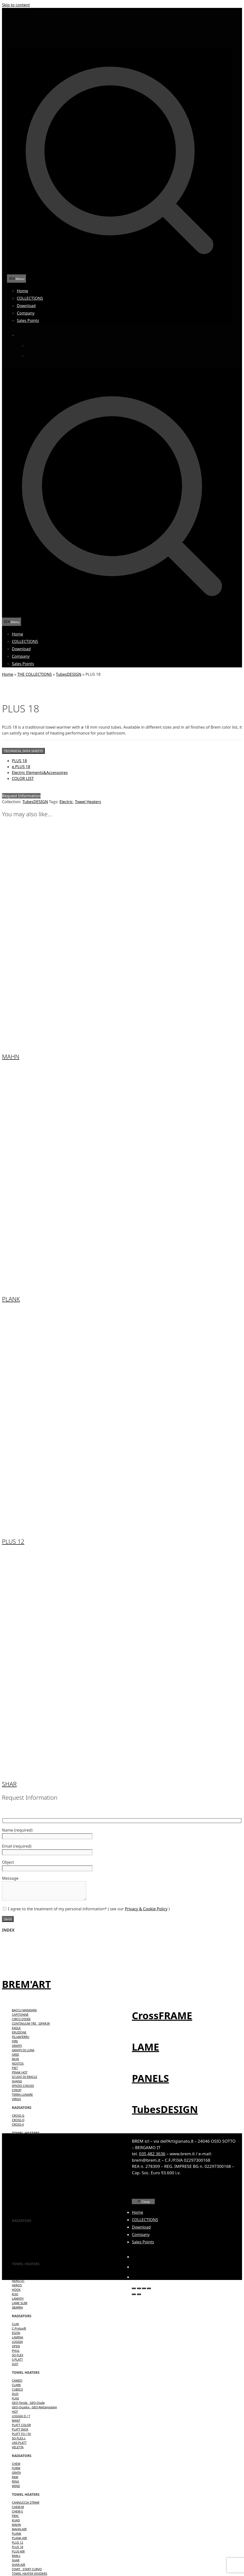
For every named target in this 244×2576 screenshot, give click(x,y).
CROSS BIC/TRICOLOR (27, 2163)
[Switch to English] (144, 2267)
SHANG (17, 2081)
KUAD (16, 2520)
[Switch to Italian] (39, 345)
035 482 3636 (152, 2154)
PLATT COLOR (21, 2425)
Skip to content (16, 5)
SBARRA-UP (20, 2251)
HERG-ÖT (18, 2281)
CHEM (16, 2464)
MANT (16, 2420)
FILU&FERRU (20, 2037)
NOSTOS (17, 2063)
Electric (66, 801)
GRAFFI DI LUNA (23, 2050)
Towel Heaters (88, 801)
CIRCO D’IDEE (21, 2019)
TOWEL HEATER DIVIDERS (29, 2574)
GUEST (16, 2272)
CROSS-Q (18, 2120)
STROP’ (17, 2090)
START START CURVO (27, 2569)
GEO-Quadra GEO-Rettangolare (34, 2407)
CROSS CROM (21, 2168)
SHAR (16, 2560)
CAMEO (17, 2380)
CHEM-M (18, 2507)
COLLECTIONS (30, 298)
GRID (15, 2055)
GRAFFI (17, 2046)
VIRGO (16, 2099)
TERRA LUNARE (22, 2095)
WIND (16, 2486)
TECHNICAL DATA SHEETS (23, 751)
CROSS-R (18, 2172)
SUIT (15, 2364)
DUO (15, 2394)
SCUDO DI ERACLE (24, 2077)
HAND (16, 2276)
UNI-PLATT (19, 2443)
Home (22, 291)
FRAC (15, 2516)
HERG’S (17, 2285)
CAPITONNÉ (20, 2015)
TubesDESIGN (68, 674)
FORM (16, 2468)
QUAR (16, 2203)
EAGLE (16, 2028)
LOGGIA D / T (21, 2416)
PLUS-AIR (18, 2551)
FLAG (15, 2398)
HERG (16, 2238)
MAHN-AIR (19, 2529)
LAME (16, 2229)
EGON (16, 2333)
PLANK (16, 2534)
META (16, 2242)
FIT (14, 2185)
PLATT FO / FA (21, 2434)
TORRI (16, 2255)
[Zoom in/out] (134, 2288)
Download (26, 305)
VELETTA (17, 2447)
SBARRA (17, 2307)
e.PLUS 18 (21, 766)
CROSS (16, 2150)
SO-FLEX (17, 2355)
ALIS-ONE (18, 2141)
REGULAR (18, 2246)
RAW (15, 2477)
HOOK (16, 2290)
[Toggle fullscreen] (139, 2288)
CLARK (16, 2385)
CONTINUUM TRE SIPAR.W (31, 2023)
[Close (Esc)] (149, 2288)
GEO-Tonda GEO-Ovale (28, 2403)
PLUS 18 (19, 760)
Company (26, 313)
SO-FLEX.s (18, 2438)
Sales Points (28, 320)
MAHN (16, 2525)
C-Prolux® (19, 2328)
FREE (15, 2190)
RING (15, 2481)
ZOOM (16, 2212)
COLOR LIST (23, 778)
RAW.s (16, 2556)
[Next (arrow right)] (139, 2294)
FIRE (15, 2041)
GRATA (16, 2473)
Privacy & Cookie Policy (146, 1909)
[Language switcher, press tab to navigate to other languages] (30, 335)
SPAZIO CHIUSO (23, 2086)
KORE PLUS (19, 2194)
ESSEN (16, 2181)
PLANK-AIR (19, 2538)
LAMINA (17, 2337)
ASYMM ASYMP (23, 2145)
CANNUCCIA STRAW (25, 2502)
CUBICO (17, 2389)
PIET (15, 2068)
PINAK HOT (19, 2072)
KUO (15, 2294)
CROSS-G (18, 2116)
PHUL (16, 2351)
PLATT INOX (20, 2429)
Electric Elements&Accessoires (40, 772)
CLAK (15, 2324)
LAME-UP (18, 2233)
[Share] (144, 2288)
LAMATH (17, 2298)
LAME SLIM (19, 2303)
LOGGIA (17, 2342)
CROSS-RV (19, 2177)
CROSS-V (18, 2124)
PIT (14, 2199)
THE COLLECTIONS (34, 674)
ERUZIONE (19, 2032)
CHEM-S (17, 2511)
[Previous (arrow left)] (134, 2294)
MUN (15, 2059)
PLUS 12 (17, 2542)
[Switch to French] (39, 355)
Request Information (21, 796)
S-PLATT (17, 2359)
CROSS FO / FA (22, 2159)
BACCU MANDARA (24, 2010)
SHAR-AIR (18, 2565)
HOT (15, 2412)
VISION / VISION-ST (25, 2208)
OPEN (16, 2346)
